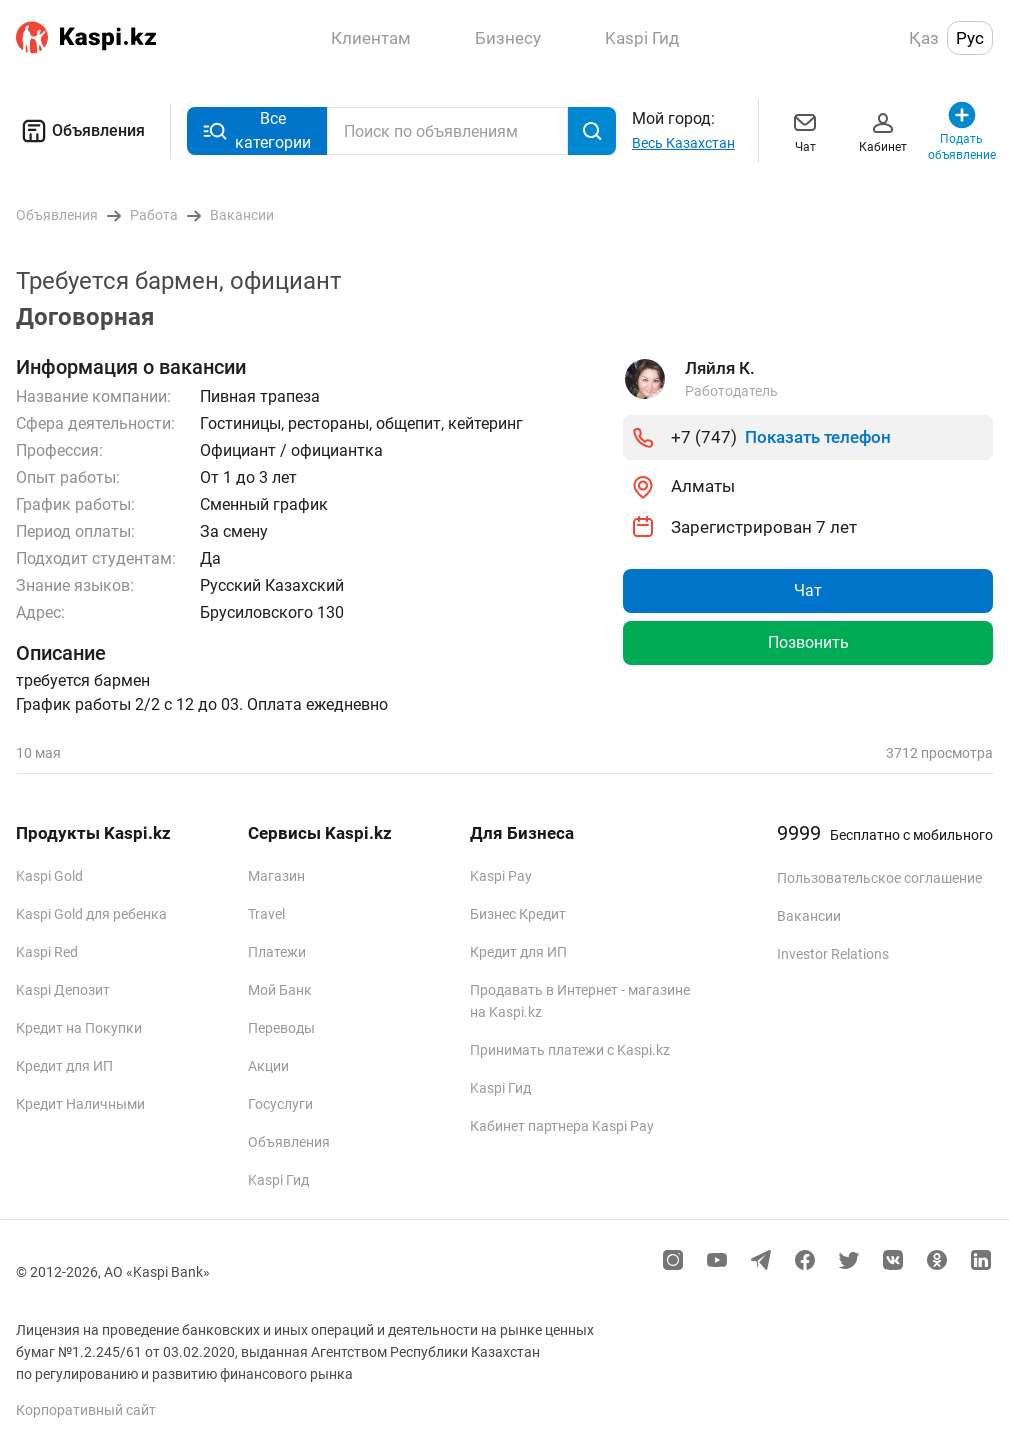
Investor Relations (833, 954)
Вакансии (809, 916)
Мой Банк (280, 990)
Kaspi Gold (49, 876)
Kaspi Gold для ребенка (91, 914)
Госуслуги (280, 1104)
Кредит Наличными (80, 1104)
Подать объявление (962, 130)
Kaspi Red (47, 952)
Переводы (281, 1028)
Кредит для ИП (64, 1066)
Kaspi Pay (501, 876)
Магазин (276, 876)
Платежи (277, 952)
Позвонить (808, 642)
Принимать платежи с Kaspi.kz (570, 1050)
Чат (805, 130)
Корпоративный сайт (86, 1410)
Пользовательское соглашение (879, 878)
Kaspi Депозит (63, 990)
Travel (266, 914)
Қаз (924, 38)
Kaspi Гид (278, 1180)
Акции (268, 1066)
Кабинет (883, 130)
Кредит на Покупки (79, 1028)
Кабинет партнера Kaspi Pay (562, 1126)
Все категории (257, 130)
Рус (970, 38)
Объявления (80, 131)
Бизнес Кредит (518, 914)
